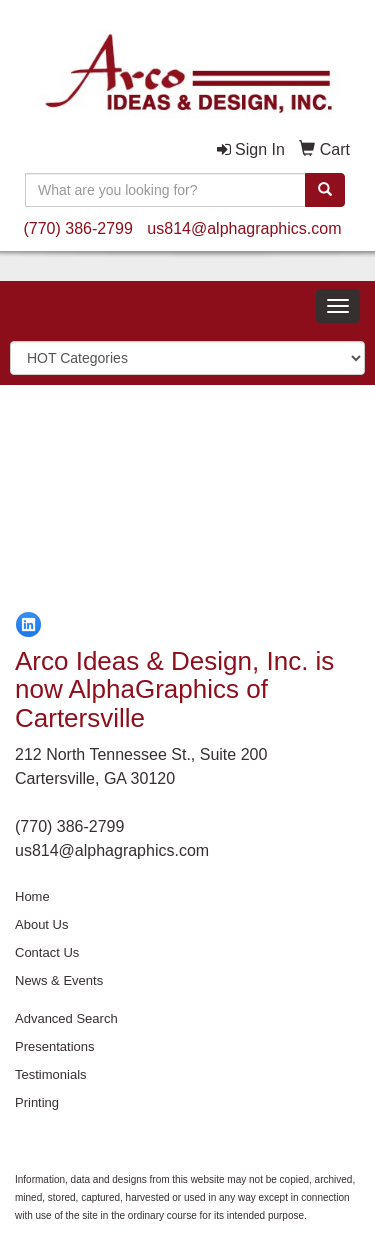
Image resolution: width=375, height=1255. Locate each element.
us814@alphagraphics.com (244, 228)
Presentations (55, 1046)
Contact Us (47, 952)
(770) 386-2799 (77, 228)
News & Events (59, 980)
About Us (41, 924)
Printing (37, 1102)
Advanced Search (66, 1018)
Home (32, 896)
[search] (325, 190)
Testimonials (51, 1074)
